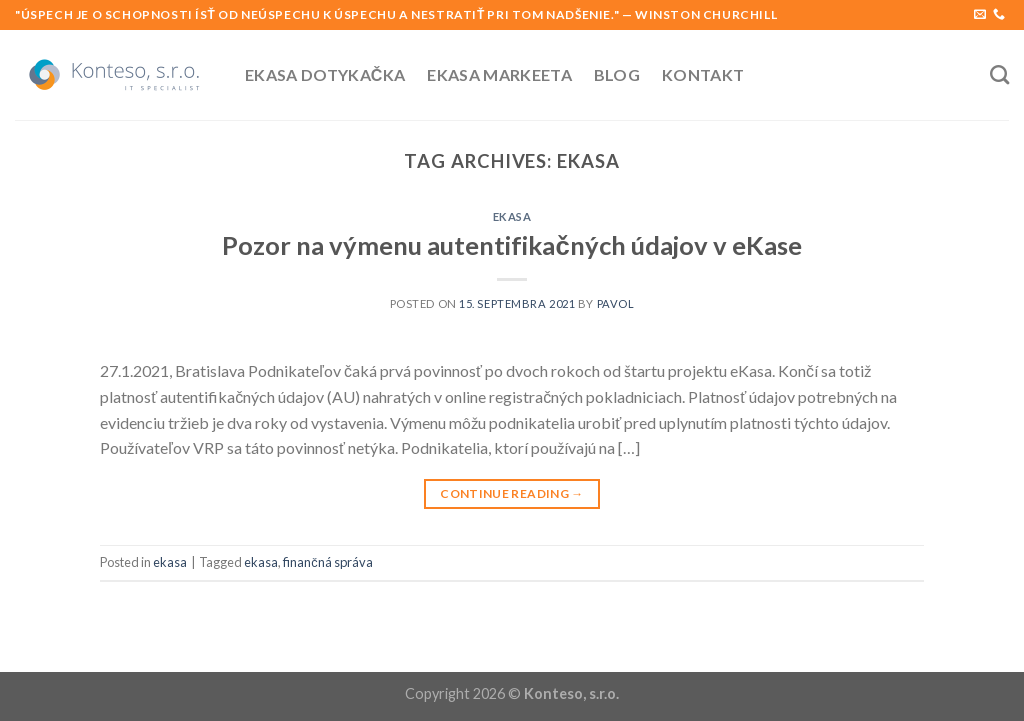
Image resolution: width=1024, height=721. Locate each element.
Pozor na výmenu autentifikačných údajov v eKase (511, 245)
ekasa (512, 216)
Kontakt (703, 74)
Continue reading (512, 493)
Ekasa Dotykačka (325, 74)
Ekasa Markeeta (499, 74)
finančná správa (327, 562)
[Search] (999, 74)
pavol (616, 303)
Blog (617, 74)
